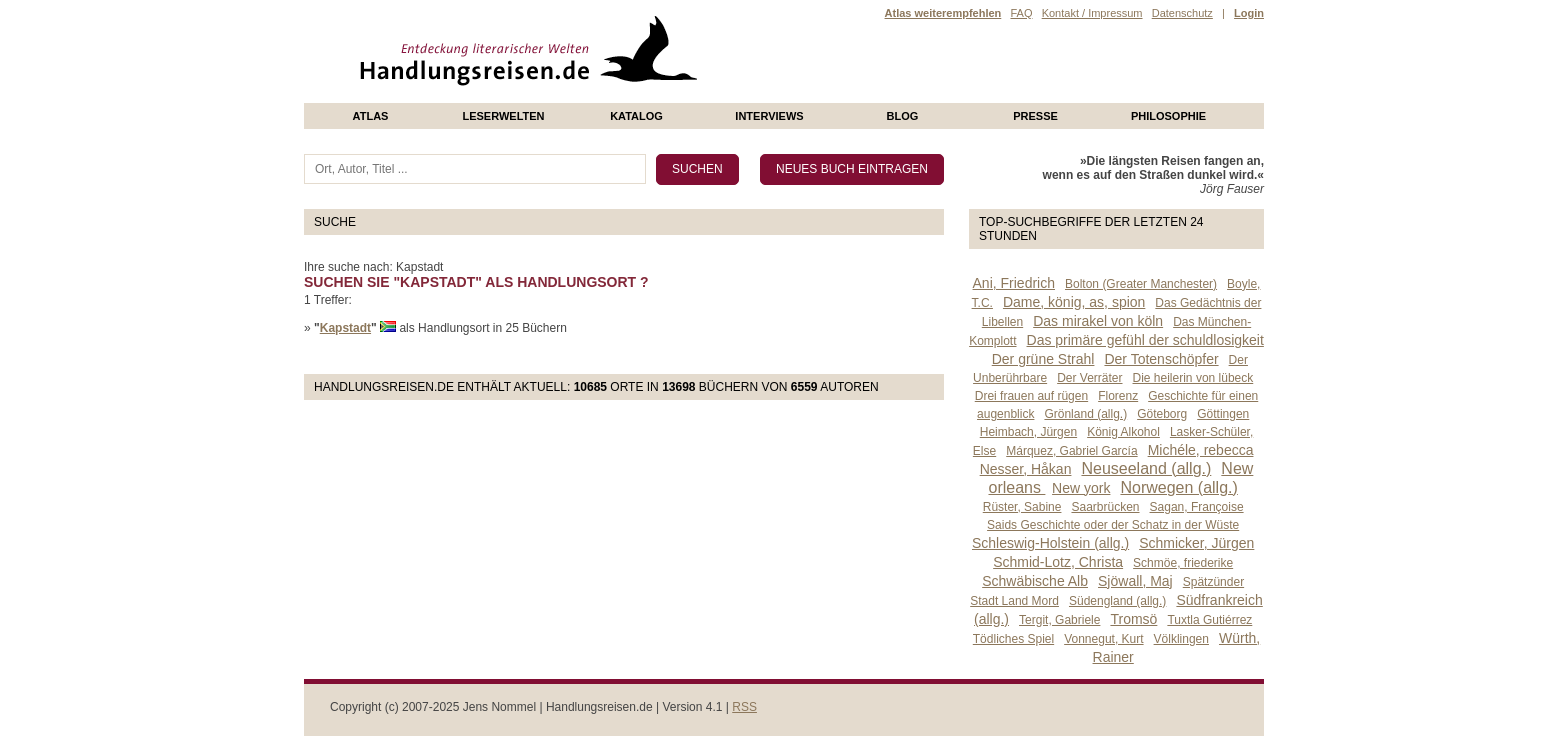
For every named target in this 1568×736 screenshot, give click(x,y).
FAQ (1021, 13)
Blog (903, 116)
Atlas (371, 116)
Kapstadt (345, 328)
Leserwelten (503, 116)
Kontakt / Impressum (1092, 13)
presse (1035, 116)
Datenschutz (1182, 13)
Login (1249, 13)
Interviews (769, 116)
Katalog (636, 116)
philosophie (1168, 116)
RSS (744, 707)
